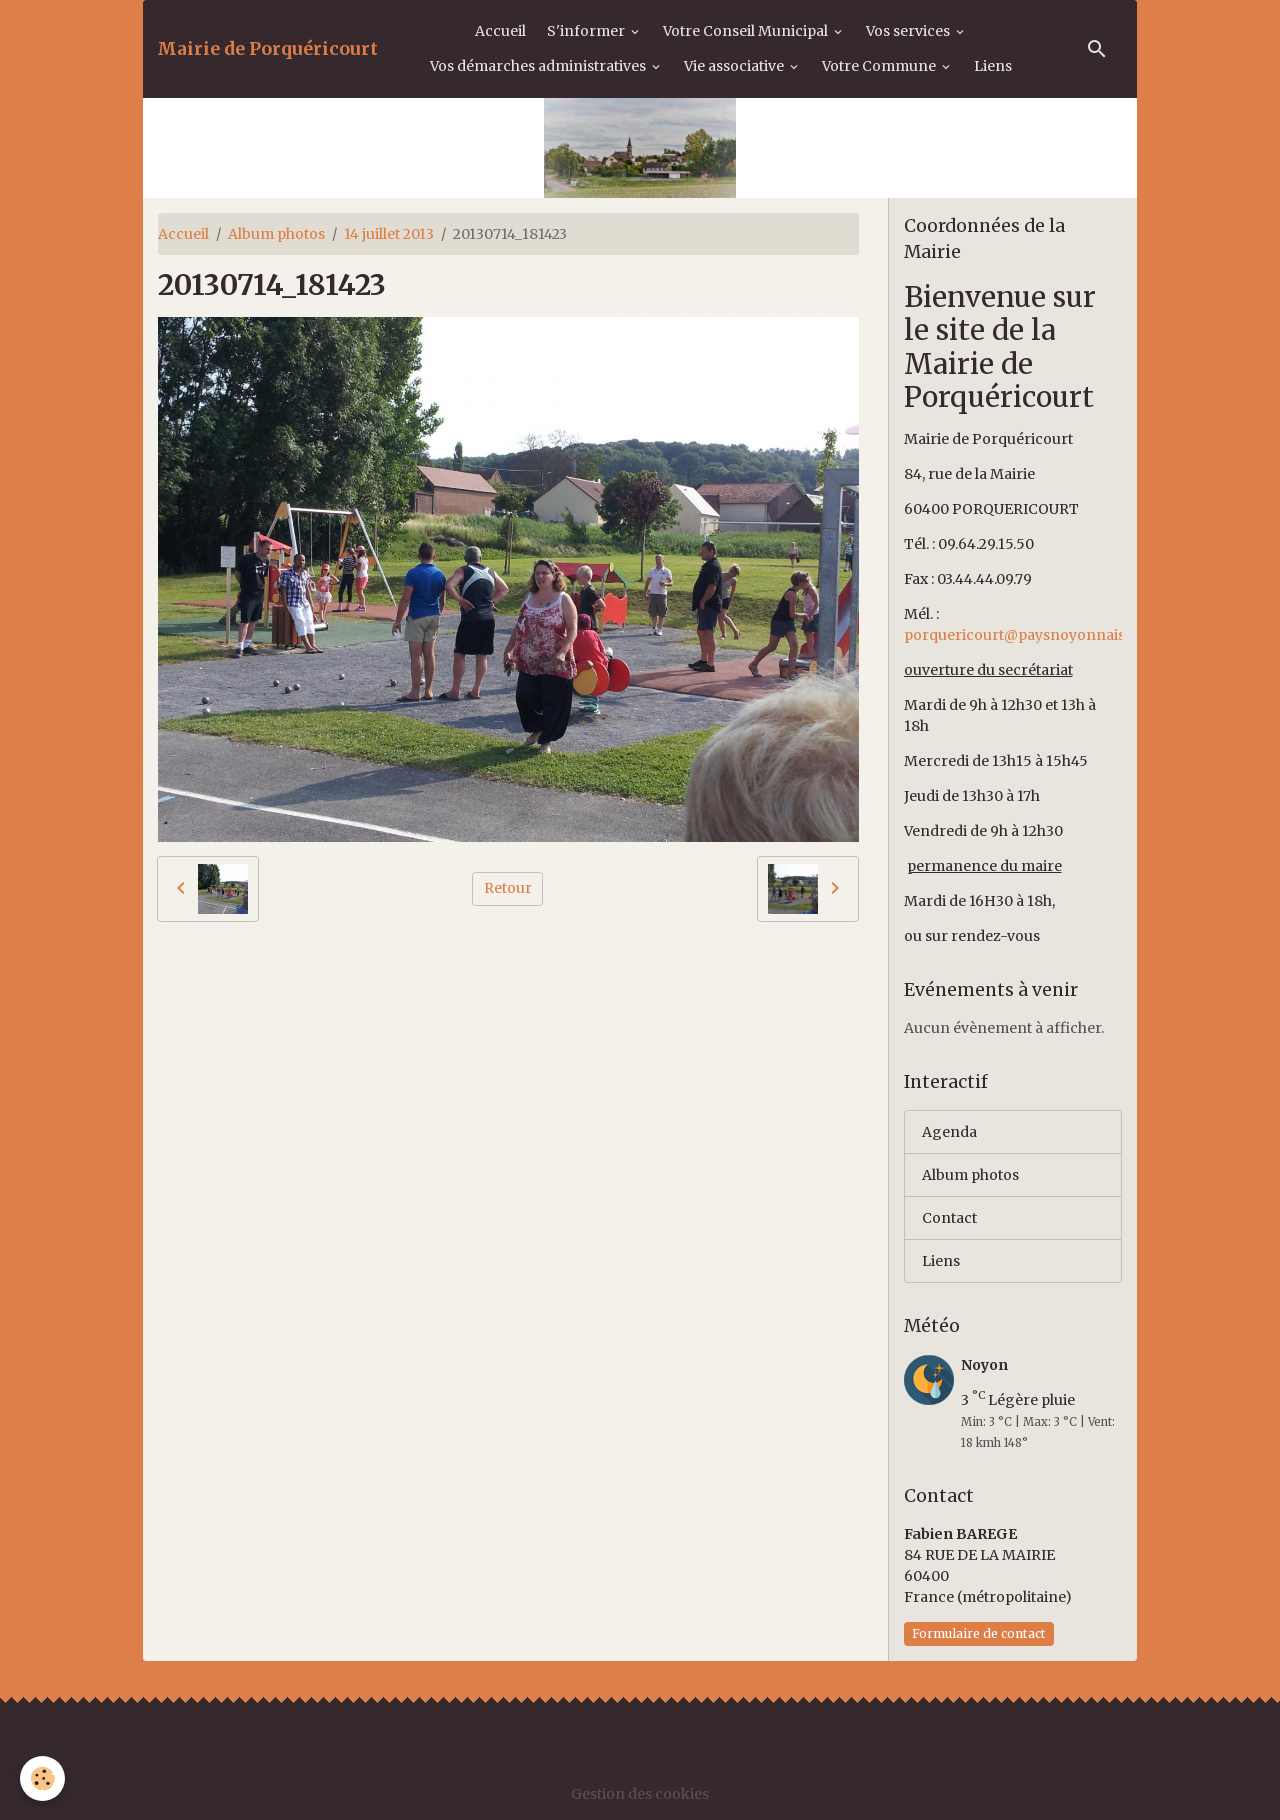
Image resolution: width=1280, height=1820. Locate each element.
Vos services (909, 31)
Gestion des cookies (640, 1794)
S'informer (587, 31)
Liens (993, 66)
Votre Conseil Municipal (747, 31)
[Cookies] (42, 1778)
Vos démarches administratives (539, 66)
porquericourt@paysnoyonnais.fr (1022, 635)
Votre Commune (880, 66)
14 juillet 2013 (389, 234)
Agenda (949, 1132)
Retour (508, 888)
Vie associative (735, 66)
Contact (949, 1218)
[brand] (267, 49)
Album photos (276, 234)
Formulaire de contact (979, 1633)
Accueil (500, 31)
